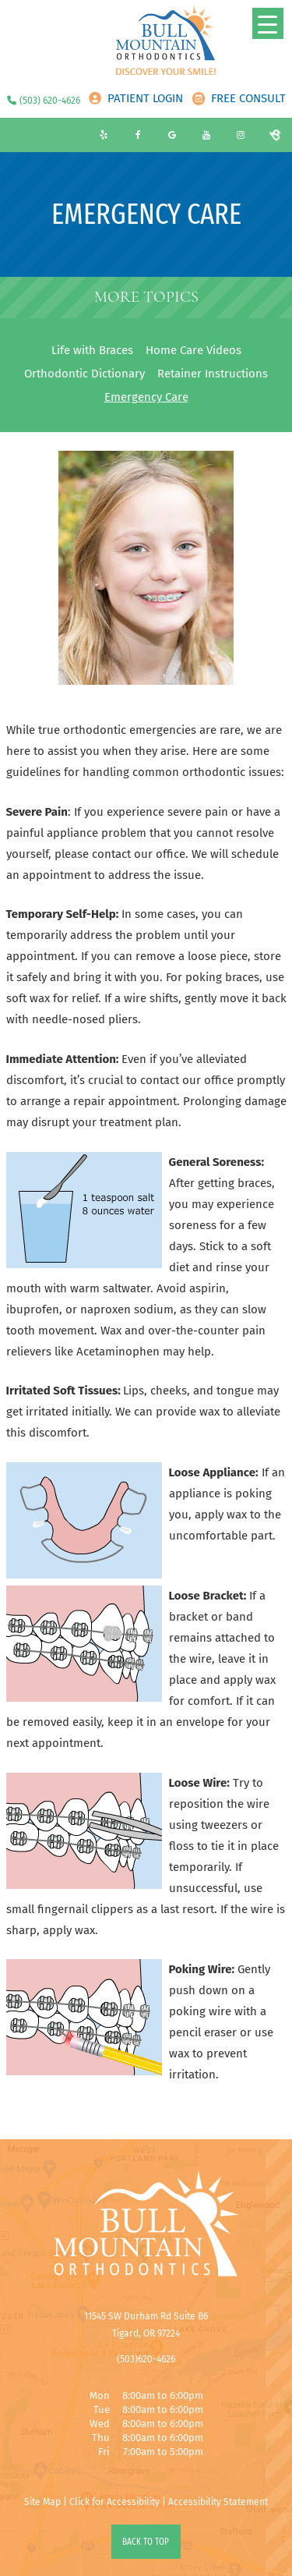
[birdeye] (275, 135)
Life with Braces (92, 350)
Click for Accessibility (114, 2501)
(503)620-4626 (146, 2359)
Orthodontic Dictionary (84, 374)
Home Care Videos (193, 350)
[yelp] (103, 135)
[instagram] (240, 135)
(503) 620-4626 (49, 100)
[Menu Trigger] (267, 23)
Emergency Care (146, 397)
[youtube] (206, 135)
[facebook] (138, 135)
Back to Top (145, 2541)
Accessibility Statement (218, 2501)
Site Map (42, 2501)
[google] (172, 135)
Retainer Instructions (212, 374)
